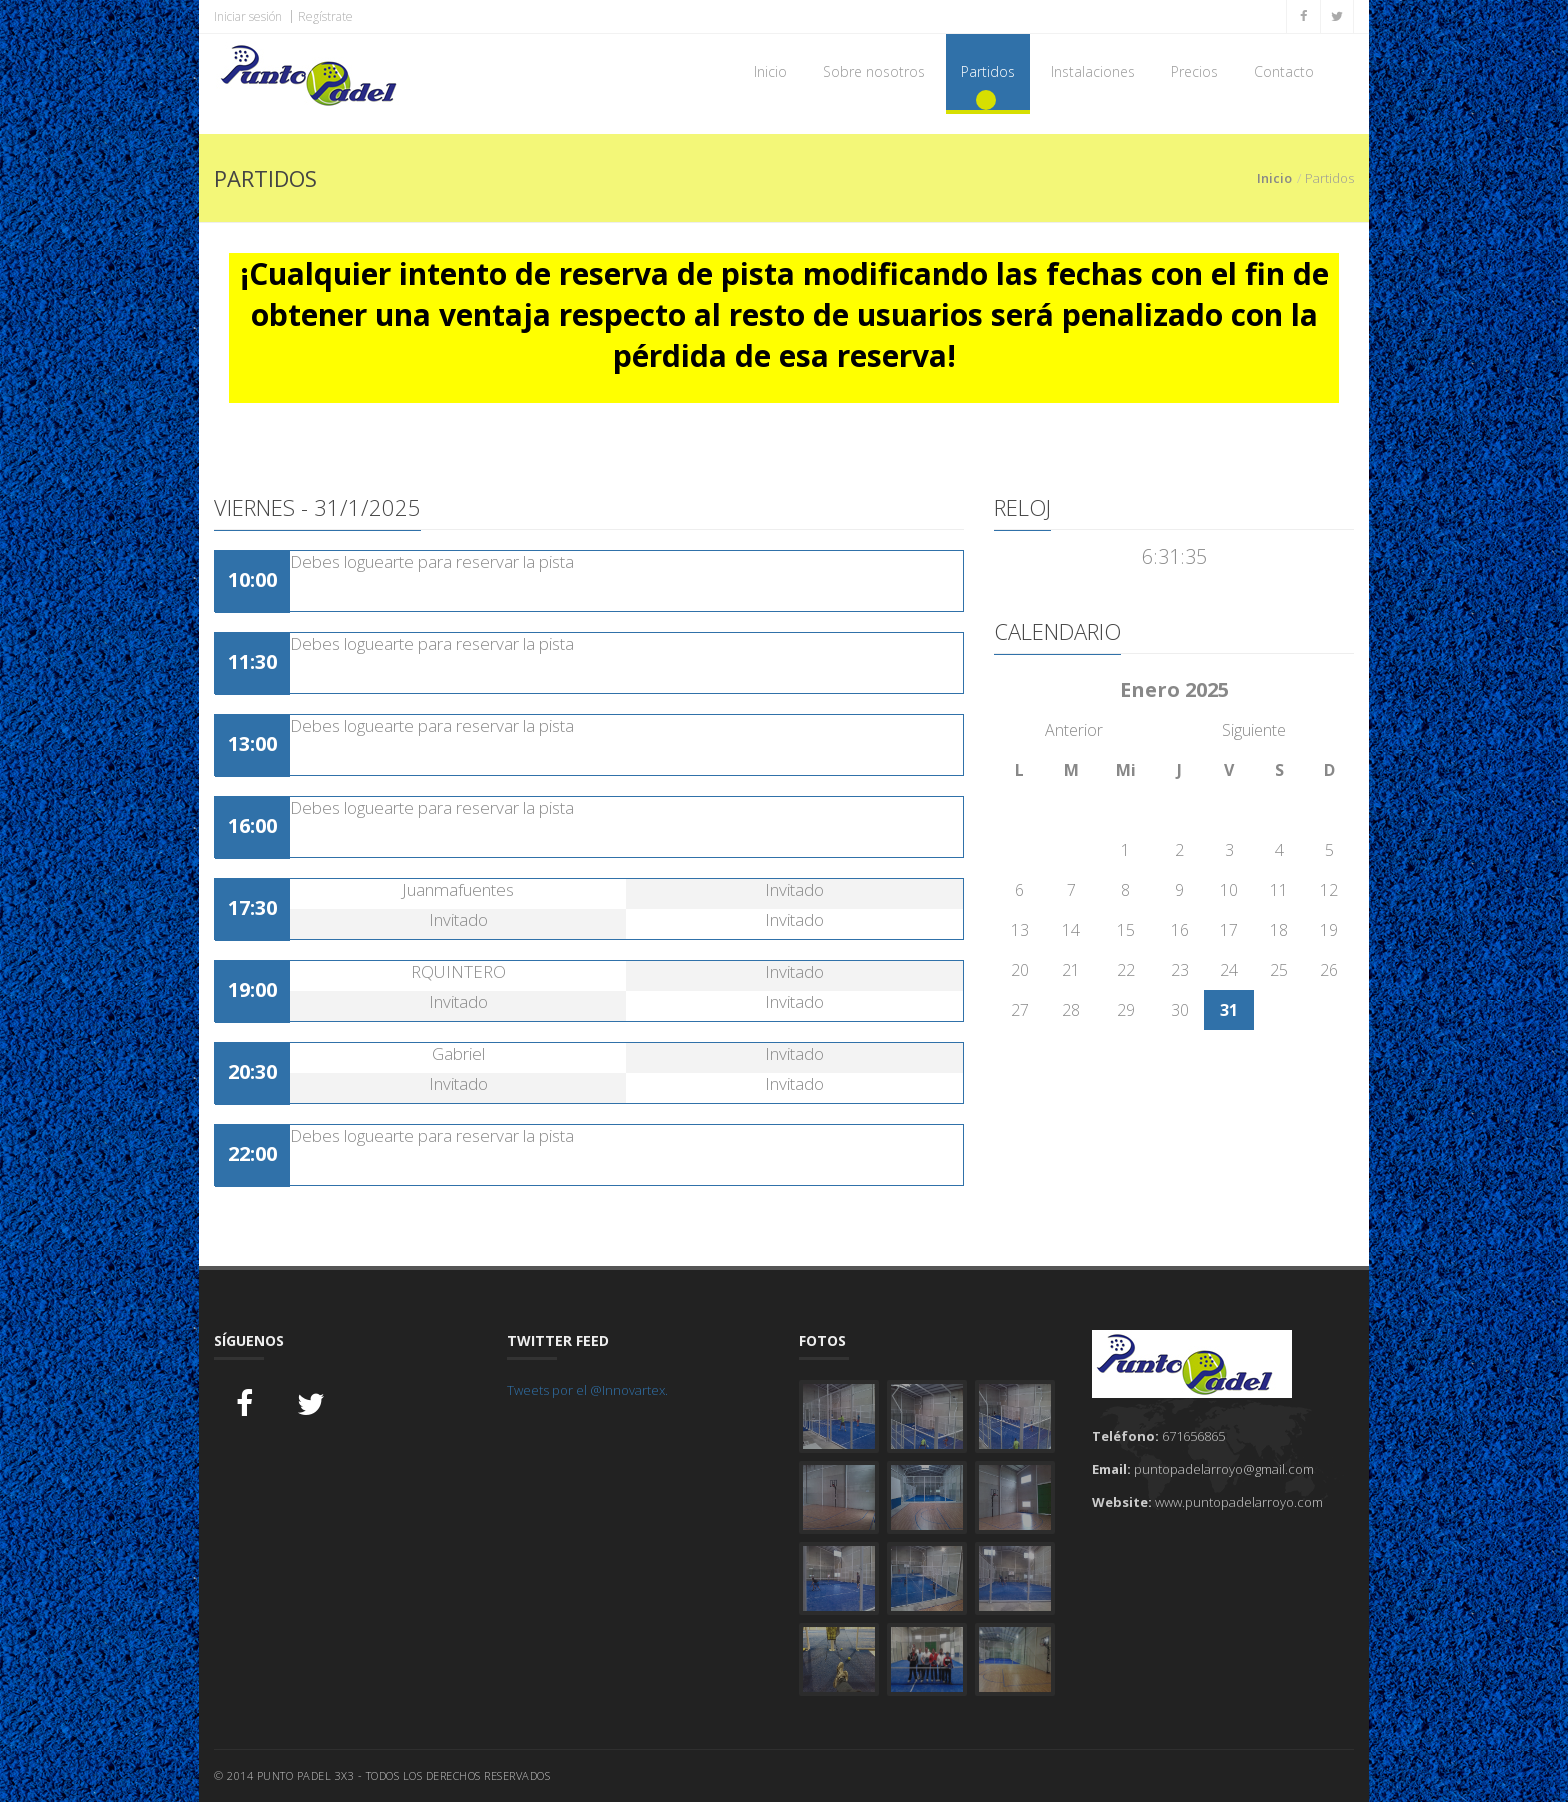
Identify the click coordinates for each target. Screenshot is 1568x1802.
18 (1279, 930)
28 (1071, 1010)
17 (1229, 930)
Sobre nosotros (874, 71)
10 (1229, 890)
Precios (1194, 71)
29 (1126, 1010)
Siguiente (1254, 730)
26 (1329, 970)
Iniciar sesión (248, 16)
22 (1126, 970)
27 (1020, 1010)
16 (1180, 930)
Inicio (770, 71)
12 (1329, 890)
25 (1279, 970)
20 (1020, 970)
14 (1071, 930)
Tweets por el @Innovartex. (587, 1390)
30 (1180, 1010)
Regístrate (325, 16)
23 (1180, 970)
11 (1279, 890)
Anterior (1074, 730)
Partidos (988, 71)
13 (1020, 930)
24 (1229, 970)
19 (1329, 930)
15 (1126, 930)
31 (1229, 1010)
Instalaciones (1093, 71)
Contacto (1284, 71)
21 (1071, 970)
